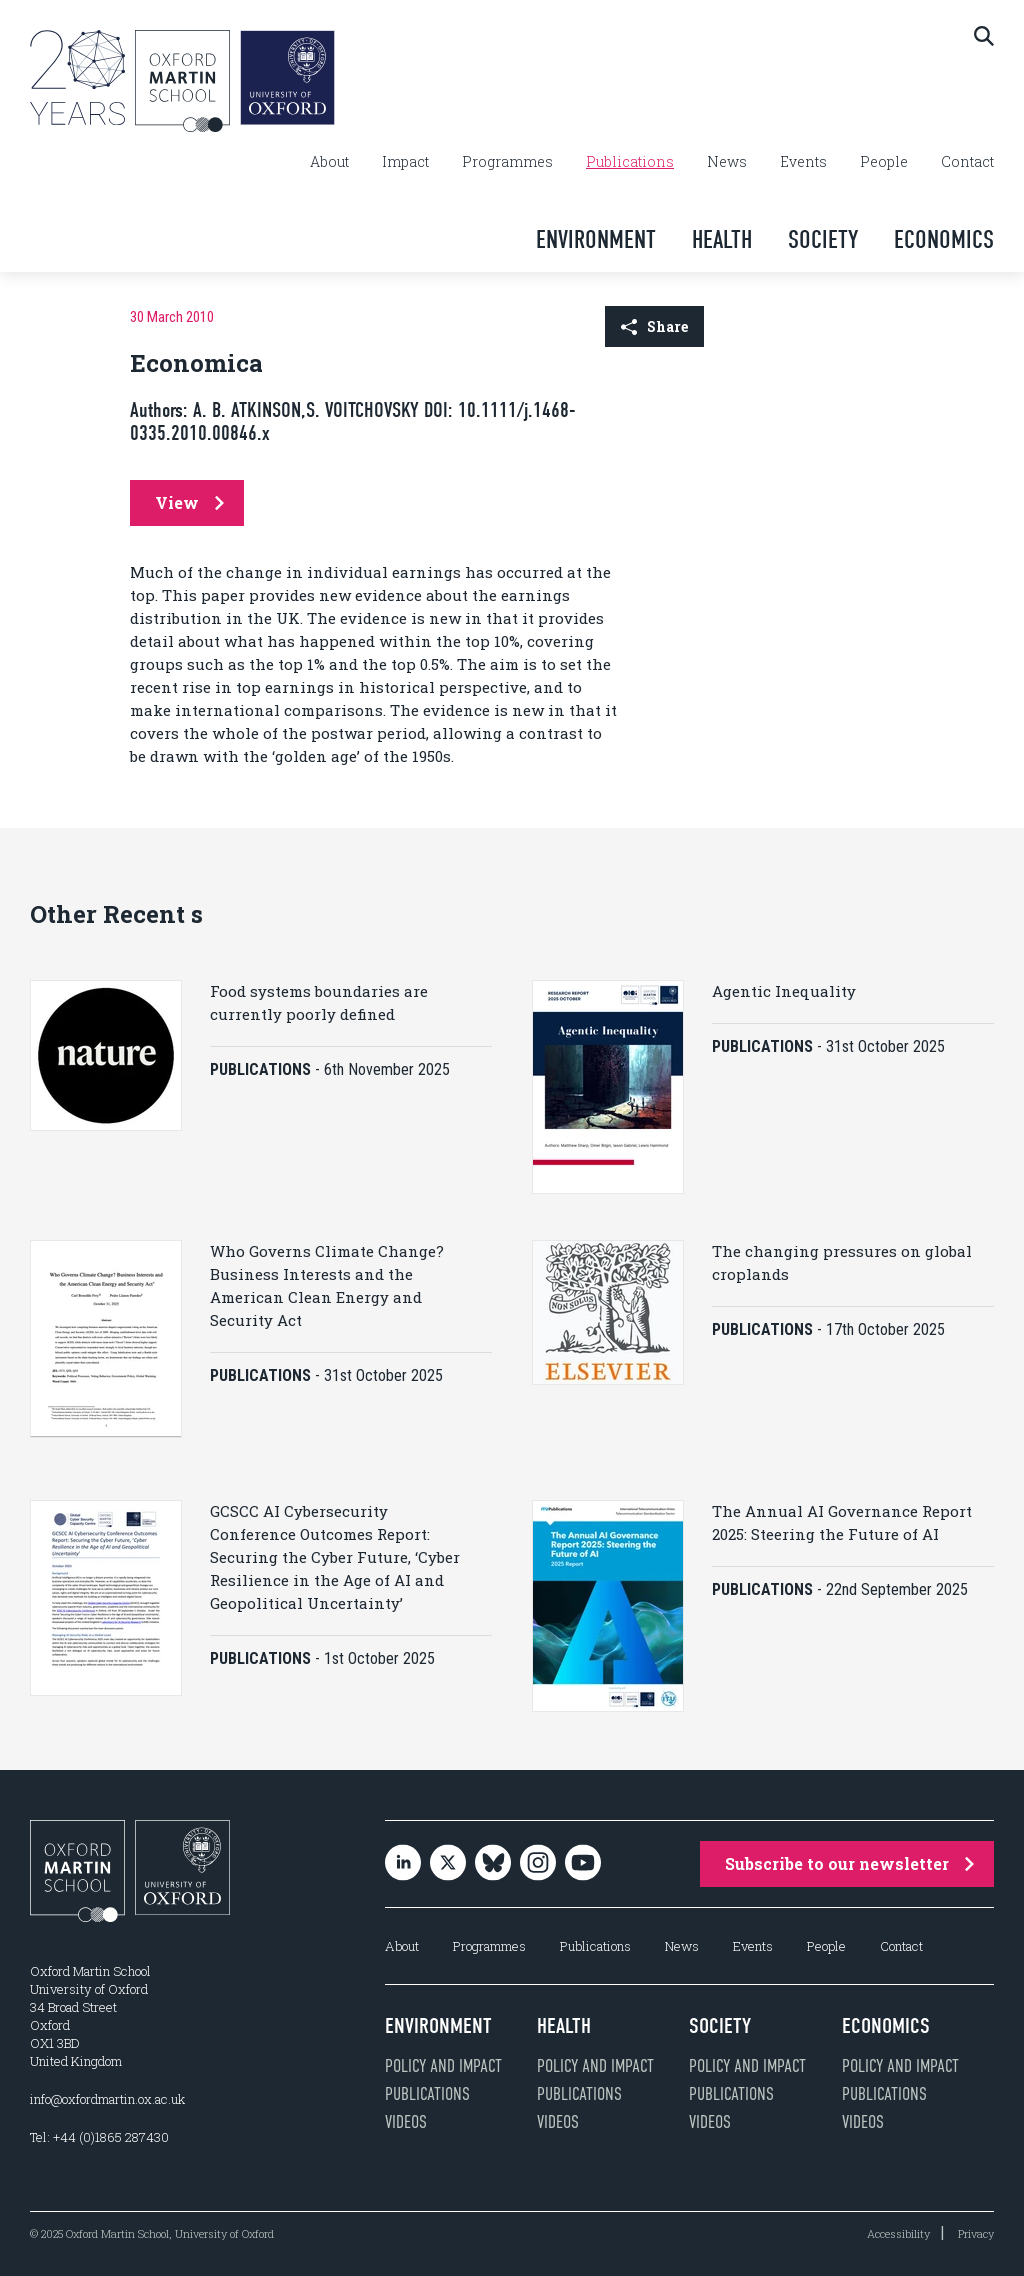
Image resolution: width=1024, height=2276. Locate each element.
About (329, 162)
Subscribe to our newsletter (849, 1863)
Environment (596, 239)
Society (823, 239)
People (884, 162)
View (189, 502)
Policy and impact (443, 2066)
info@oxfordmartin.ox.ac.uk (107, 2099)
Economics (944, 239)
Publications (630, 162)
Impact (405, 162)
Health (722, 239)
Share (654, 326)
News (727, 162)
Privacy (976, 2233)
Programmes (507, 162)
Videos (406, 2122)
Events (803, 162)
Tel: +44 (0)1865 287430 (99, 2137)
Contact (967, 162)
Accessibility (898, 2233)
